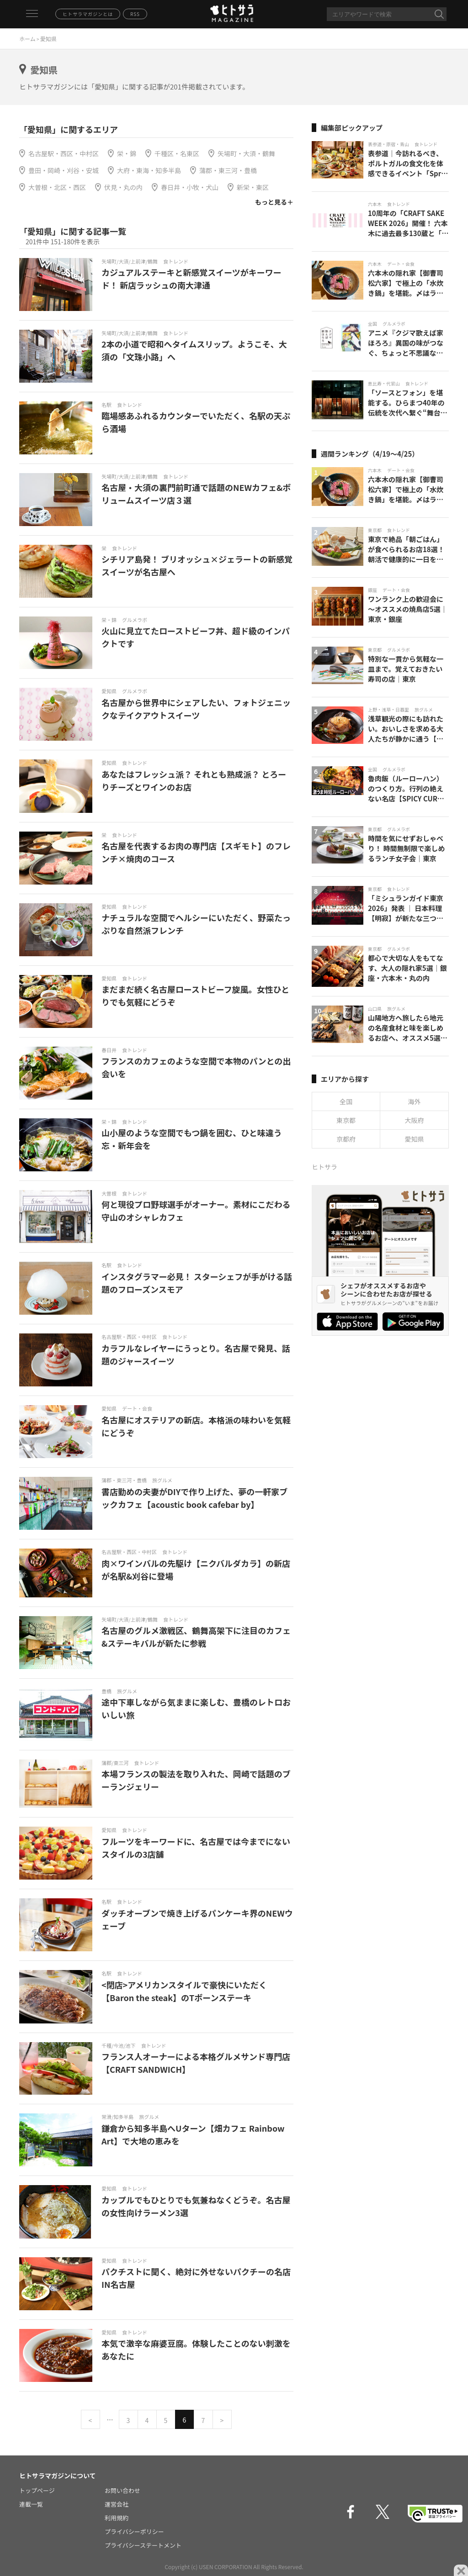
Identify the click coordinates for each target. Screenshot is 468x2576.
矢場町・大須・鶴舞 (246, 153)
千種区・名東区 (176, 153)
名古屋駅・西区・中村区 (63, 153)
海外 (414, 1101)
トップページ (37, 2490)
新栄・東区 (253, 187)
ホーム (27, 38)
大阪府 (414, 1120)
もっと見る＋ (274, 201)
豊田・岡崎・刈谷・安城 (63, 170)
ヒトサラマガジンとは (88, 14)
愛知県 (414, 1138)
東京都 (346, 1120)
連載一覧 (31, 2504)
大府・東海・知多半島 (149, 170)
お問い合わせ (122, 2490)
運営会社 (116, 2504)
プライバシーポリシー (134, 2531)
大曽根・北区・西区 (57, 187)
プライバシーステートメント (143, 2545)
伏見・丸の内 (123, 187)
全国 (346, 1101)
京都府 (346, 1138)
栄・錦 (126, 153)
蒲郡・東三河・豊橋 (228, 170)
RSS (135, 14)
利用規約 (116, 2517)
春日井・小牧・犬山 (189, 187)
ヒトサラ (324, 1166)
